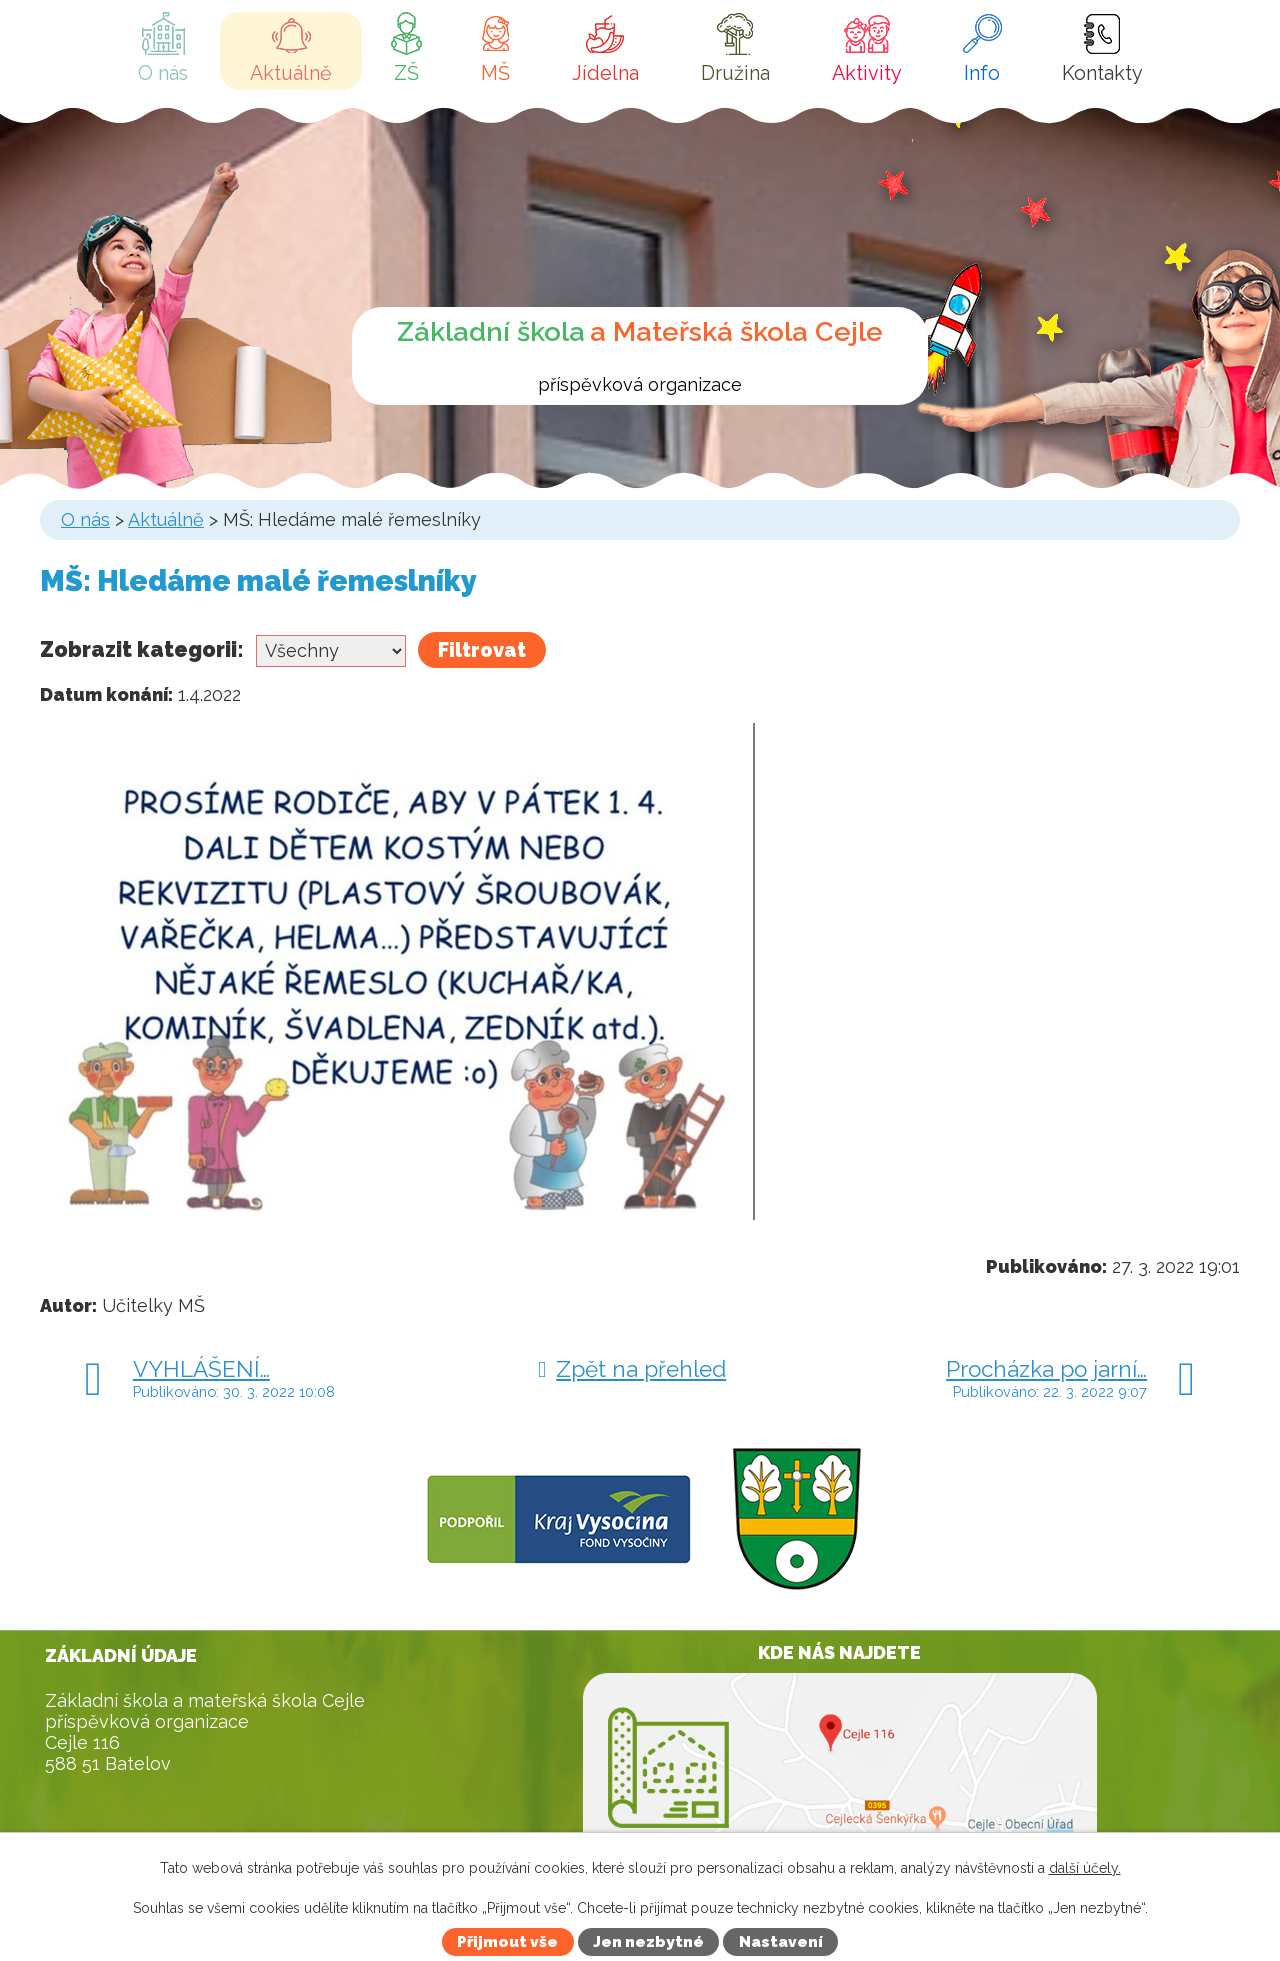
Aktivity (867, 73)
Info (982, 73)
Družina (735, 73)
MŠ (495, 73)
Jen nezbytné (648, 1942)
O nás (163, 73)
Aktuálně (291, 73)
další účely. (1085, 1868)
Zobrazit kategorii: (142, 649)
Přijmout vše (507, 1942)
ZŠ (406, 73)
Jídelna (605, 73)
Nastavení (781, 1942)
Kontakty (1102, 73)
